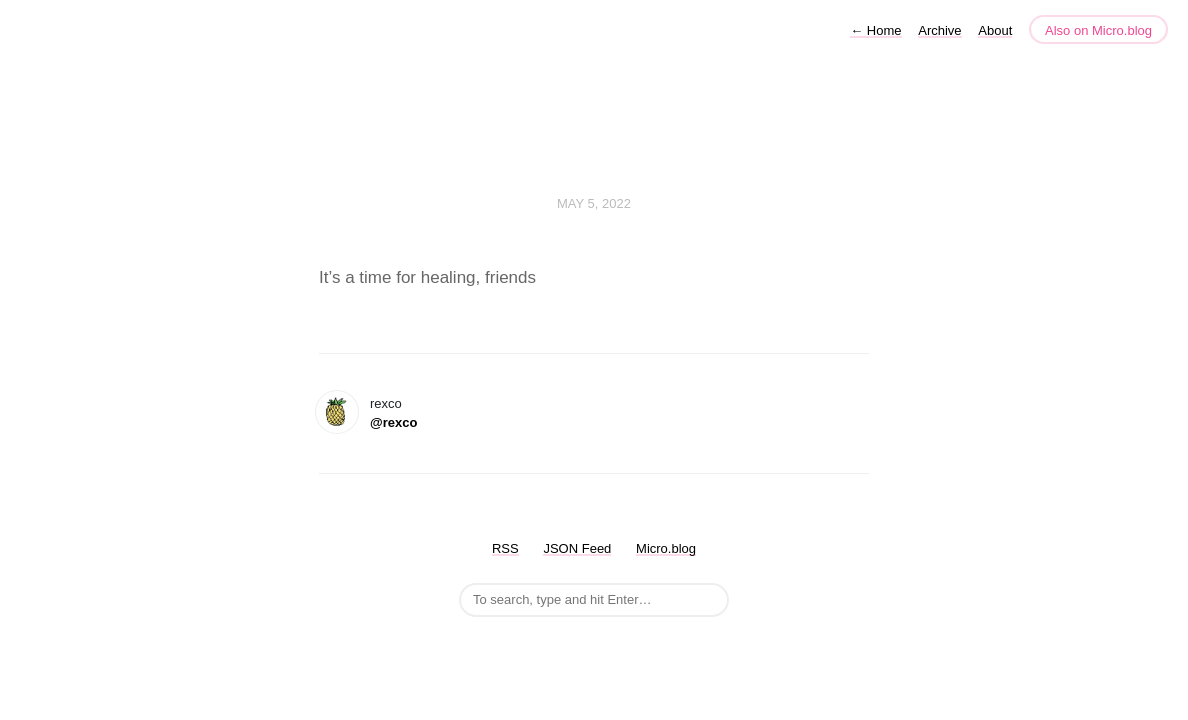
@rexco (393, 422)
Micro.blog (666, 548)
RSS (505, 548)
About (995, 30)
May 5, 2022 (594, 203)
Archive (939, 30)
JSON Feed (577, 548)
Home (875, 30)
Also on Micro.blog (1098, 30)
